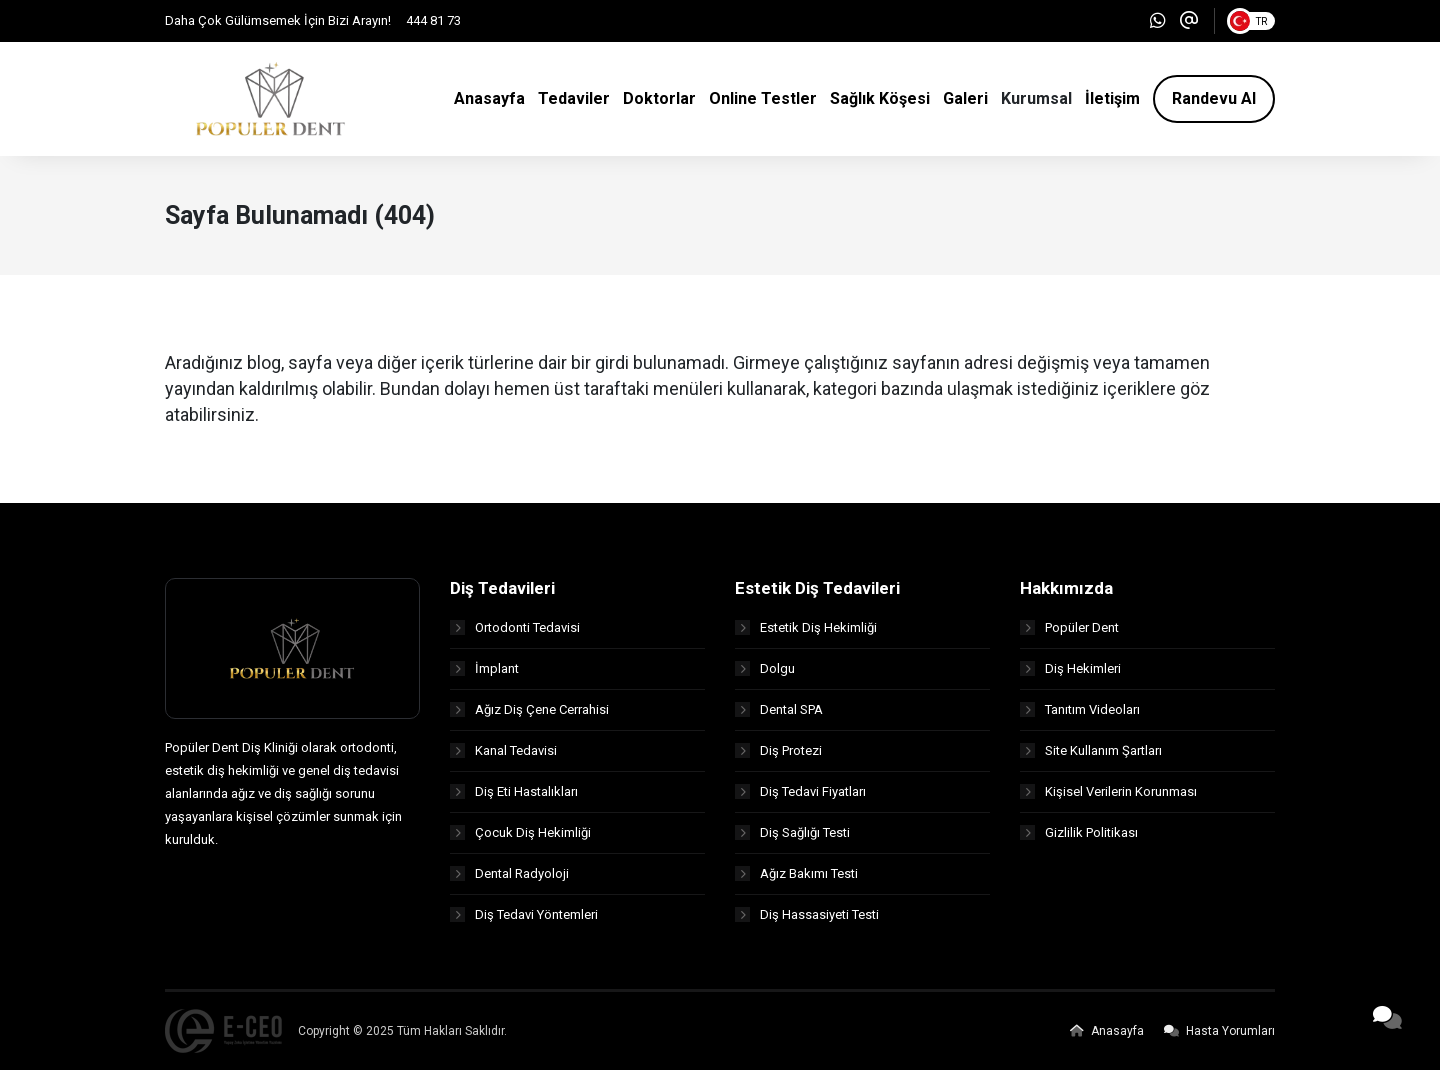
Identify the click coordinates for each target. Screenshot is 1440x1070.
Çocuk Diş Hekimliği (520, 832)
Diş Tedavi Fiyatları (800, 791)
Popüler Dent (1069, 627)
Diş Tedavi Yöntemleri (524, 914)
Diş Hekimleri (1070, 668)
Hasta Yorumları (1219, 1031)
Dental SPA (779, 709)
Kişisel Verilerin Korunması (1108, 791)
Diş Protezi (778, 750)
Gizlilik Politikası (1079, 832)
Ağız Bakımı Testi (796, 873)
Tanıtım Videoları (1080, 709)
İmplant (484, 668)
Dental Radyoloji (509, 873)
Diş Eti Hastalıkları (514, 791)
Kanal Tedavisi (503, 750)
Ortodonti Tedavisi (515, 627)
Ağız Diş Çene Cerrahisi (529, 709)
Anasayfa (1107, 1031)
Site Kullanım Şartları (1091, 750)
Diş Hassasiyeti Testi (807, 914)
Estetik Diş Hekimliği (806, 627)
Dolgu (765, 668)
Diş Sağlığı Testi (792, 832)
